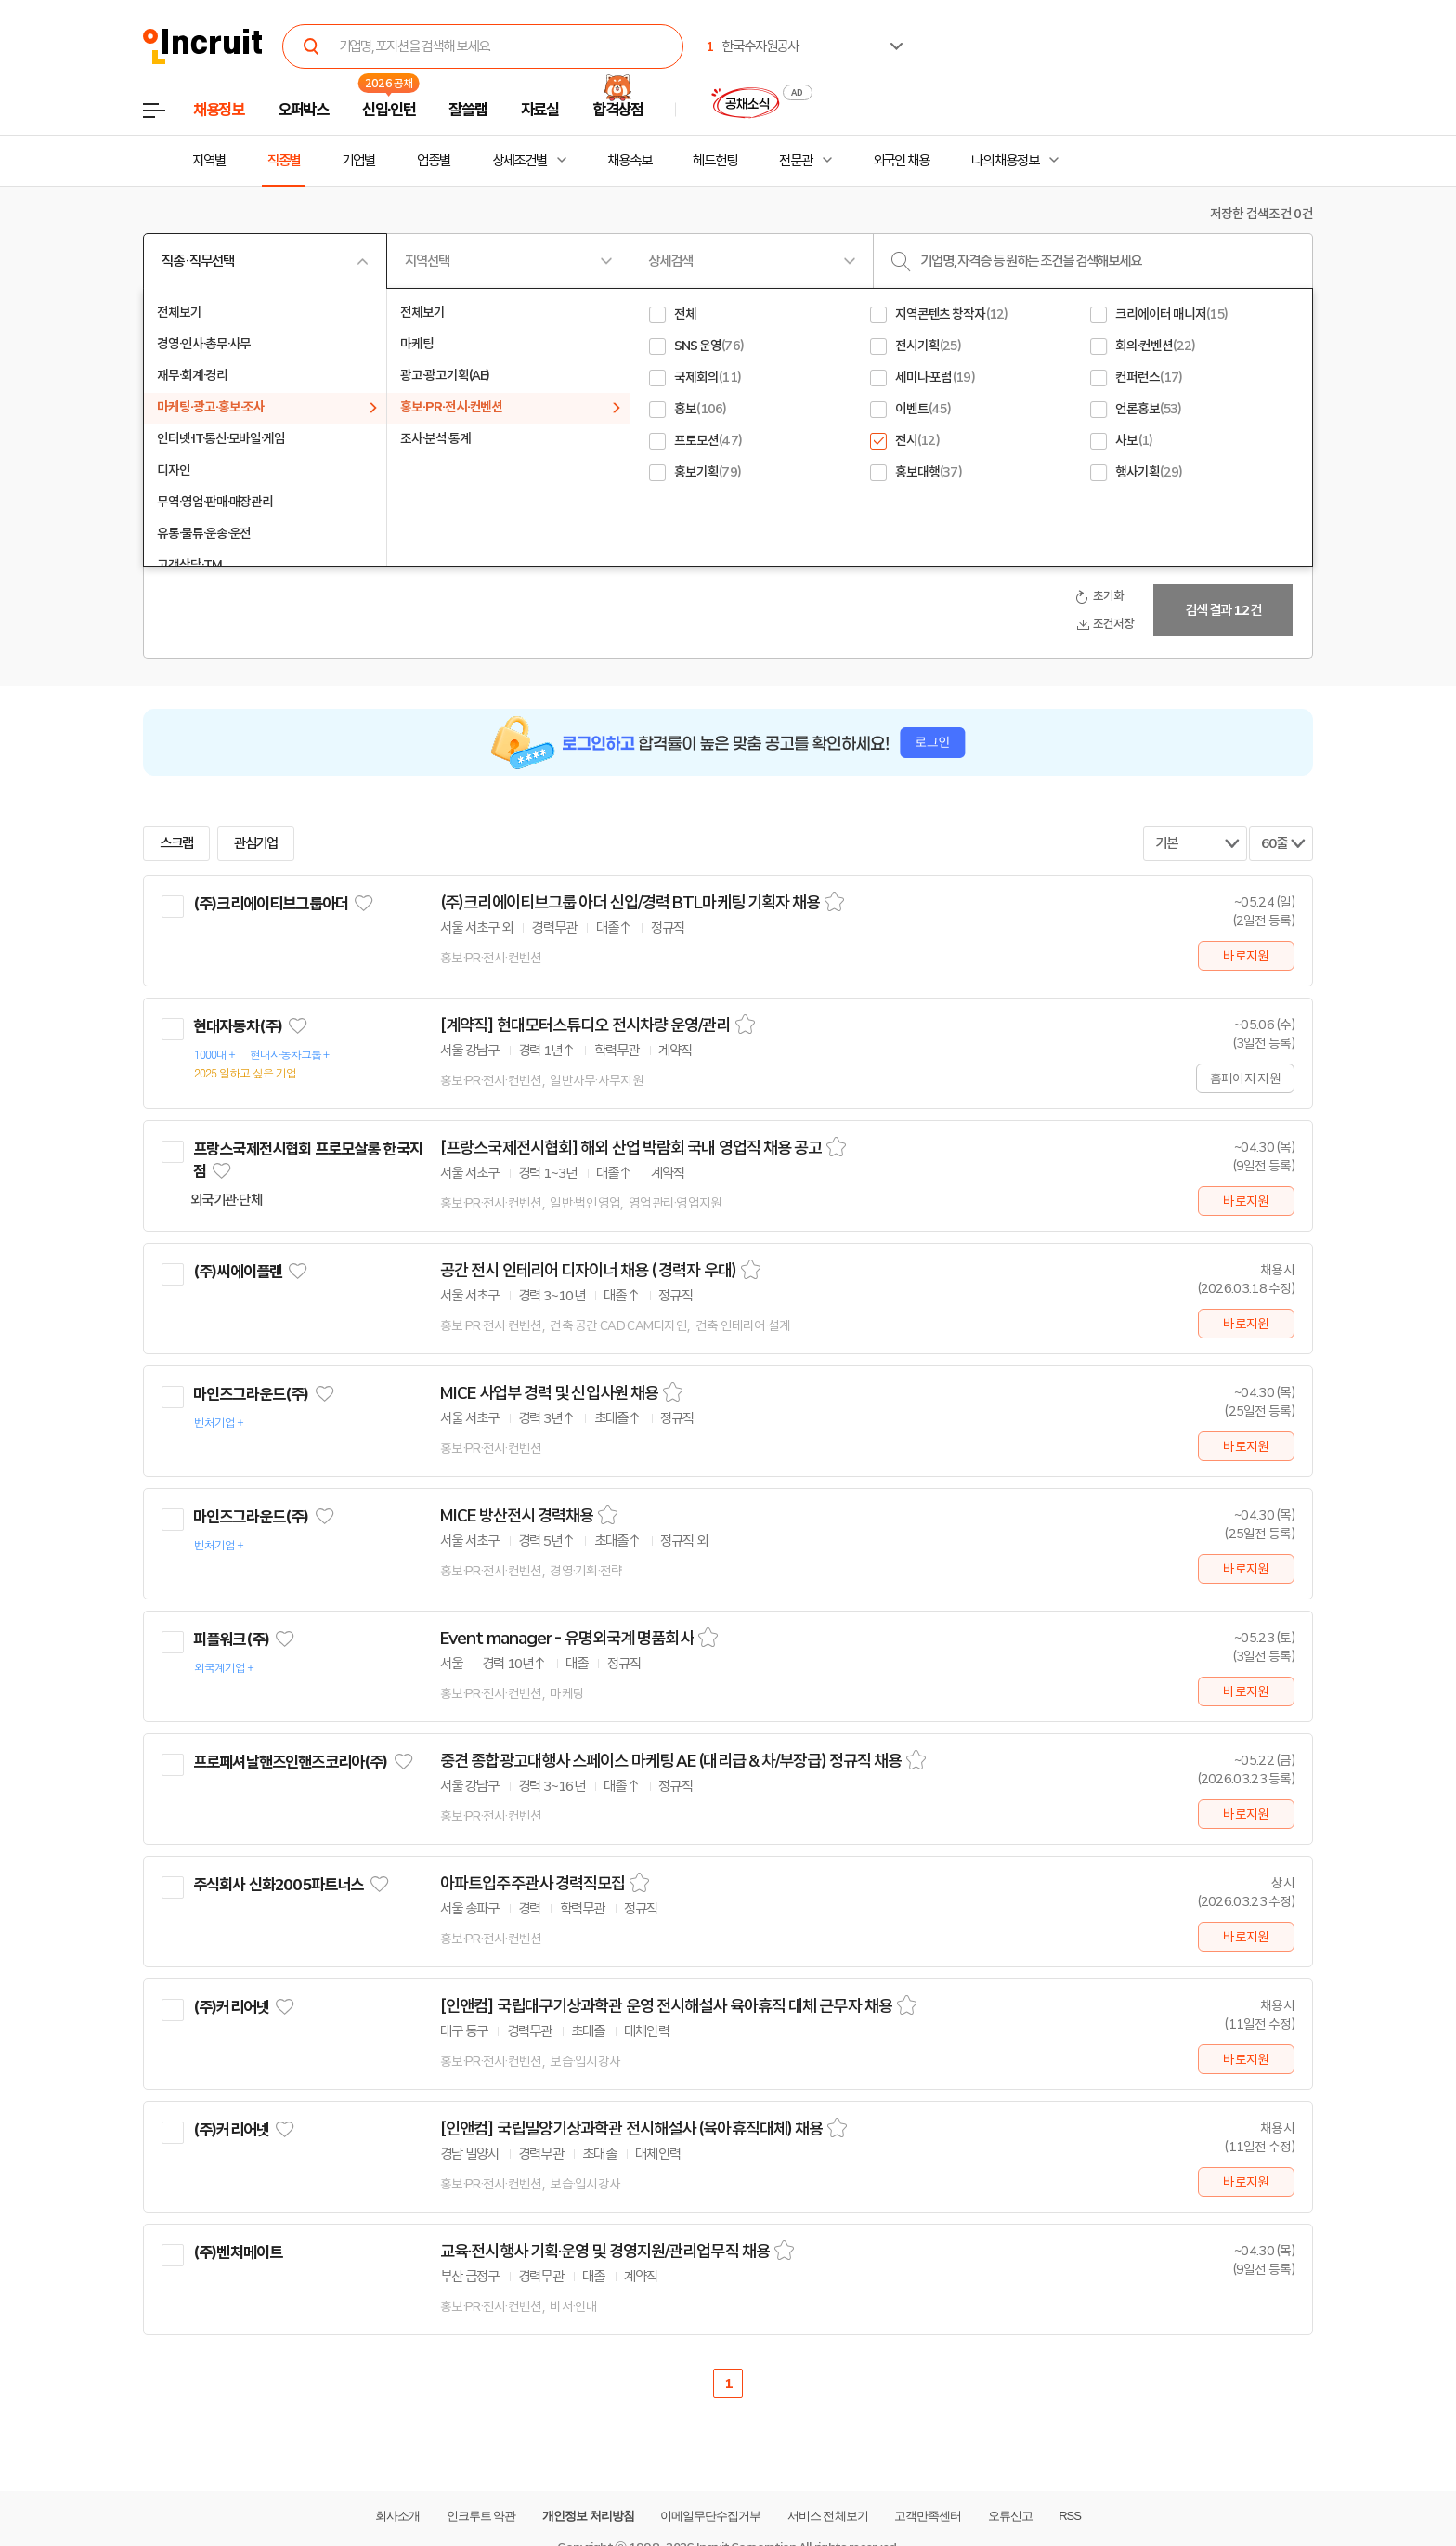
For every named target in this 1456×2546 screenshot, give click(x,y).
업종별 (433, 160)
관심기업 (256, 843)
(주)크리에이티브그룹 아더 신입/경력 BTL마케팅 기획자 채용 (630, 903)
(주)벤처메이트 (237, 2252)
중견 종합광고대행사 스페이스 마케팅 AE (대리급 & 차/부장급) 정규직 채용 (671, 1761)
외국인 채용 (901, 160)
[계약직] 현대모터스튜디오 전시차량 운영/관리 (585, 1025)
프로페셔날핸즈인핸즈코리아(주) (290, 1762)
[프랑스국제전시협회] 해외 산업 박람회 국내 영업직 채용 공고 (631, 1148)
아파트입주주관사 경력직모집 (532, 1884)
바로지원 (1245, 955)
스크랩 (176, 843)
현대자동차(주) (237, 1026)
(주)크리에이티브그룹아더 (270, 904)
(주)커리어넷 (231, 2007)
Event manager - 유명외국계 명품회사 (567, 1638)
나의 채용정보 (1005, 160)
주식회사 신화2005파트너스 (278, 1884)
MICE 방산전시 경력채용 (516, 1516)
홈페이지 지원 (1245, 1078)
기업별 (358, 160)
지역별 (209, 160)
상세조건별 (519, 160)
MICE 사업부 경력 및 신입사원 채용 (549, 1393)
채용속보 (629, 160)
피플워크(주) (231, 1639)
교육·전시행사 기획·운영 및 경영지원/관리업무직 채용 (605, 2251)
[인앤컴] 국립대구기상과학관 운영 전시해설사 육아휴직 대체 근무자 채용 (666, 2006)
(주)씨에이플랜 (237, 1271)
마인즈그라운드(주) (251, 1394)
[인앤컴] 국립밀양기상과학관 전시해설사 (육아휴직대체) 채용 (631, 2129)
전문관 (795, 160)
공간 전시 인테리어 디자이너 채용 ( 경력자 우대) (588, 1271)
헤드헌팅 (715, 160)
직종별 (284, 160)
